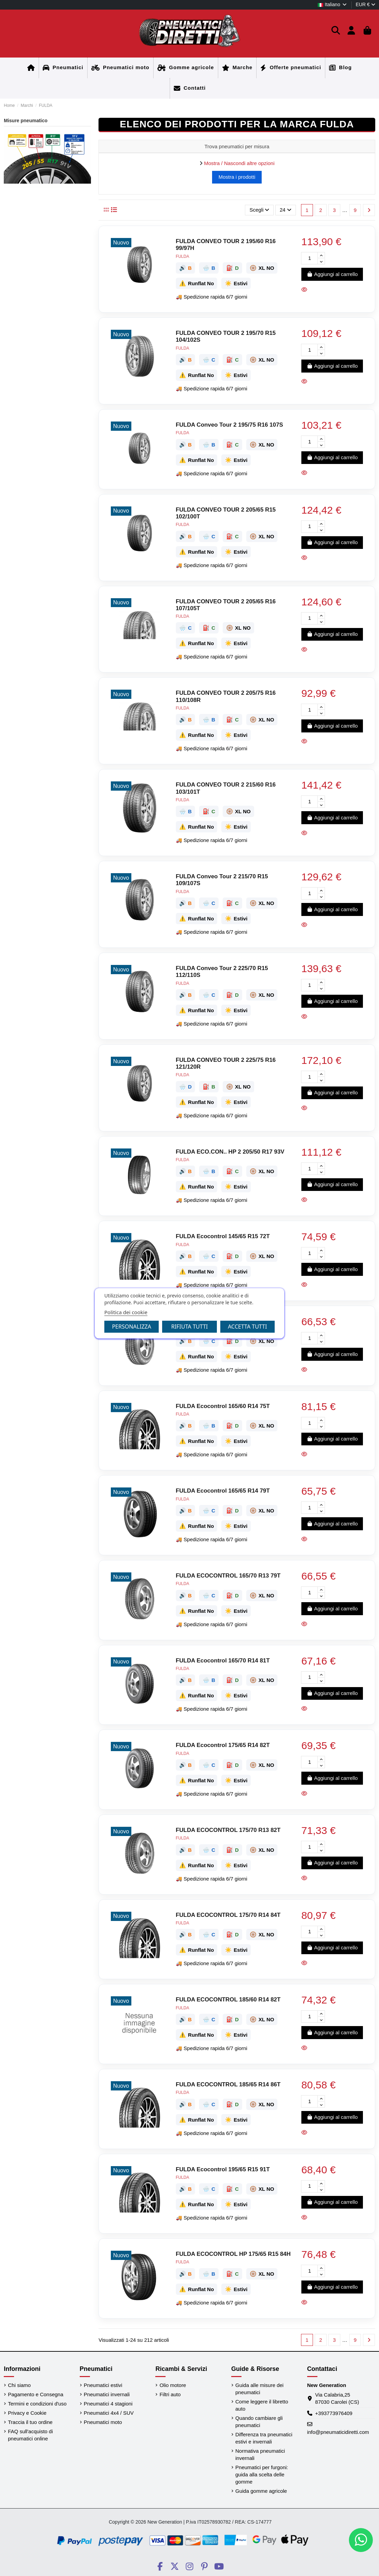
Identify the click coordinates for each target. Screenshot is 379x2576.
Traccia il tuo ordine (30, 2422)
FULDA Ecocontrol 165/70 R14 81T (223, 1660)
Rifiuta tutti (189, 1326)
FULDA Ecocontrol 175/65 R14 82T (223, 1745)
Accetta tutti (247, 1326)
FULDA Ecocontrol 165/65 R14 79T (223, 1490)
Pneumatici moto (103, 2422)
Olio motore (172, 2385)
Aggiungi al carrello (332, 274)
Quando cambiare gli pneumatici (259, 2421)
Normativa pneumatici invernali (260, 2454)
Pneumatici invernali (107, 2394)
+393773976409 (333, 2413)
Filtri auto (170, 2394)
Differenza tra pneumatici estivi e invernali (263, 2438)
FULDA (182, 256)
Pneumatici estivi (103, 2385)
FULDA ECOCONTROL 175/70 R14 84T (228, 1915)
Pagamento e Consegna (35, 2394)
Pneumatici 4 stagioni (108, 2404)
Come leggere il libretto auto (261, 2405)
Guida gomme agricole (261, 2491)
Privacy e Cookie (27, 2413)
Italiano (332, 4)
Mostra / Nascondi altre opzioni (239, 163)
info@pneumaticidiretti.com (338, 2432)
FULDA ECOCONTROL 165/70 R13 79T (228, 1575)
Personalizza (131, 1326)
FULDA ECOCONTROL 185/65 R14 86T (228, 2084)
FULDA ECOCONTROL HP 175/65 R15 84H (233, 2254)
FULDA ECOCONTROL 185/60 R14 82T (228, 1999)
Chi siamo (19, 2385)
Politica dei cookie (125, 1312)
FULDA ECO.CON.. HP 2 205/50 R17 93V (230, 1151)
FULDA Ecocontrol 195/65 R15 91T (223, 2169)
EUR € (365, 4)
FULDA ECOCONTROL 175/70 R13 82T (228, 1830)
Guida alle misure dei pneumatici (259, 2388)
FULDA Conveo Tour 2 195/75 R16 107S (229, 425)
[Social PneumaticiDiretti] (160, 2566)
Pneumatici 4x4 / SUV (109, 2413)
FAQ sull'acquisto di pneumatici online (30, 2434)
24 (285, 210)
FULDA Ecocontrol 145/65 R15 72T (223, 1236)
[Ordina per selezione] (259, 210)
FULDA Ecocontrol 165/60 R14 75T (223, 1406)
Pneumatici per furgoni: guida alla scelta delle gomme (261, 2474)
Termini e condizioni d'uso (37, 2404)
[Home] (31, 68)
